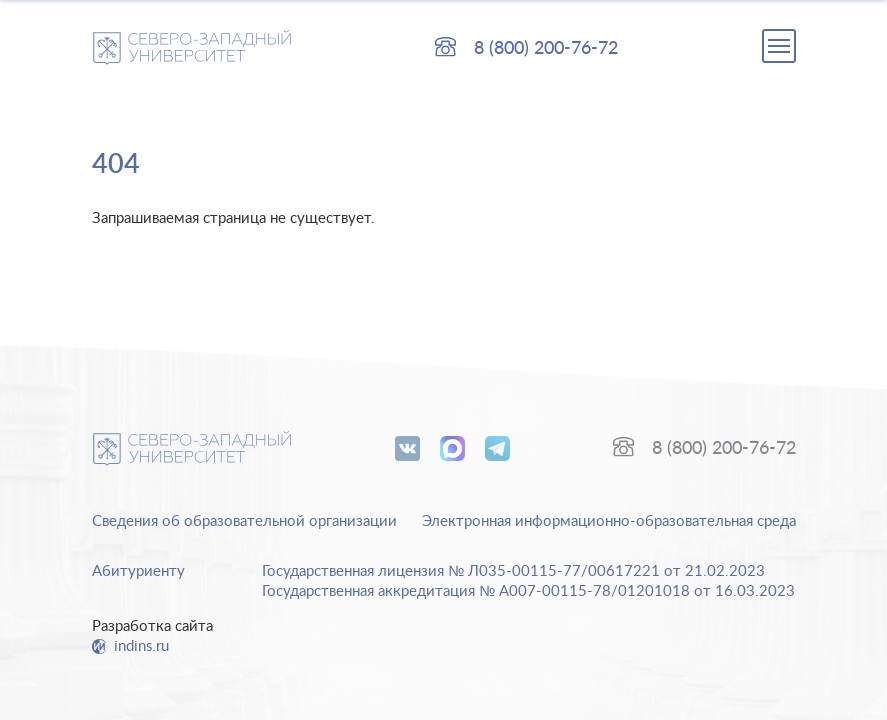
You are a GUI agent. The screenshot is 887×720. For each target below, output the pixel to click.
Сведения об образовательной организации (244, 521)
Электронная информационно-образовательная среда (609, 521)
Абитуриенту (138, 571)
